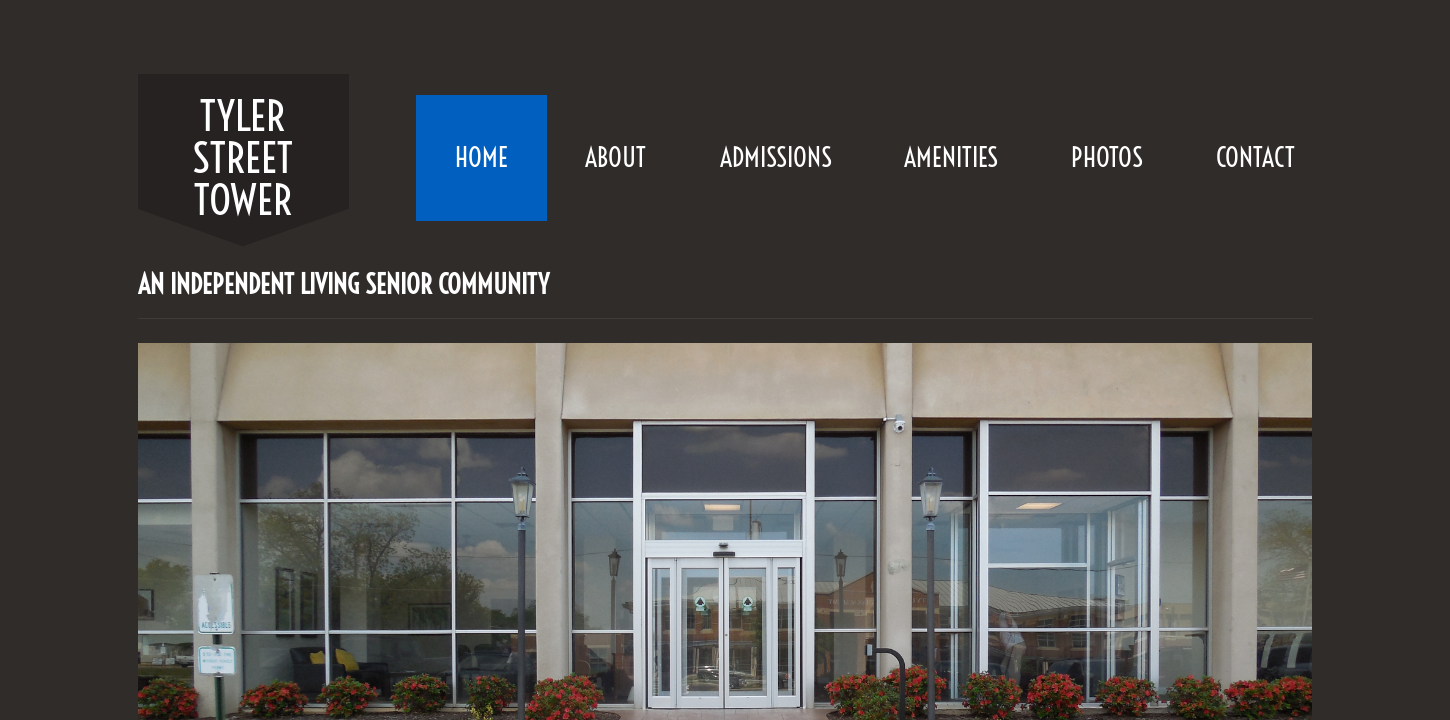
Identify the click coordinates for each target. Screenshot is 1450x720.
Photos (1107, 157)
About (615, 157)
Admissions (776, 157)
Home (481, 157)
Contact (1255, 157)
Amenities (951, 157)
